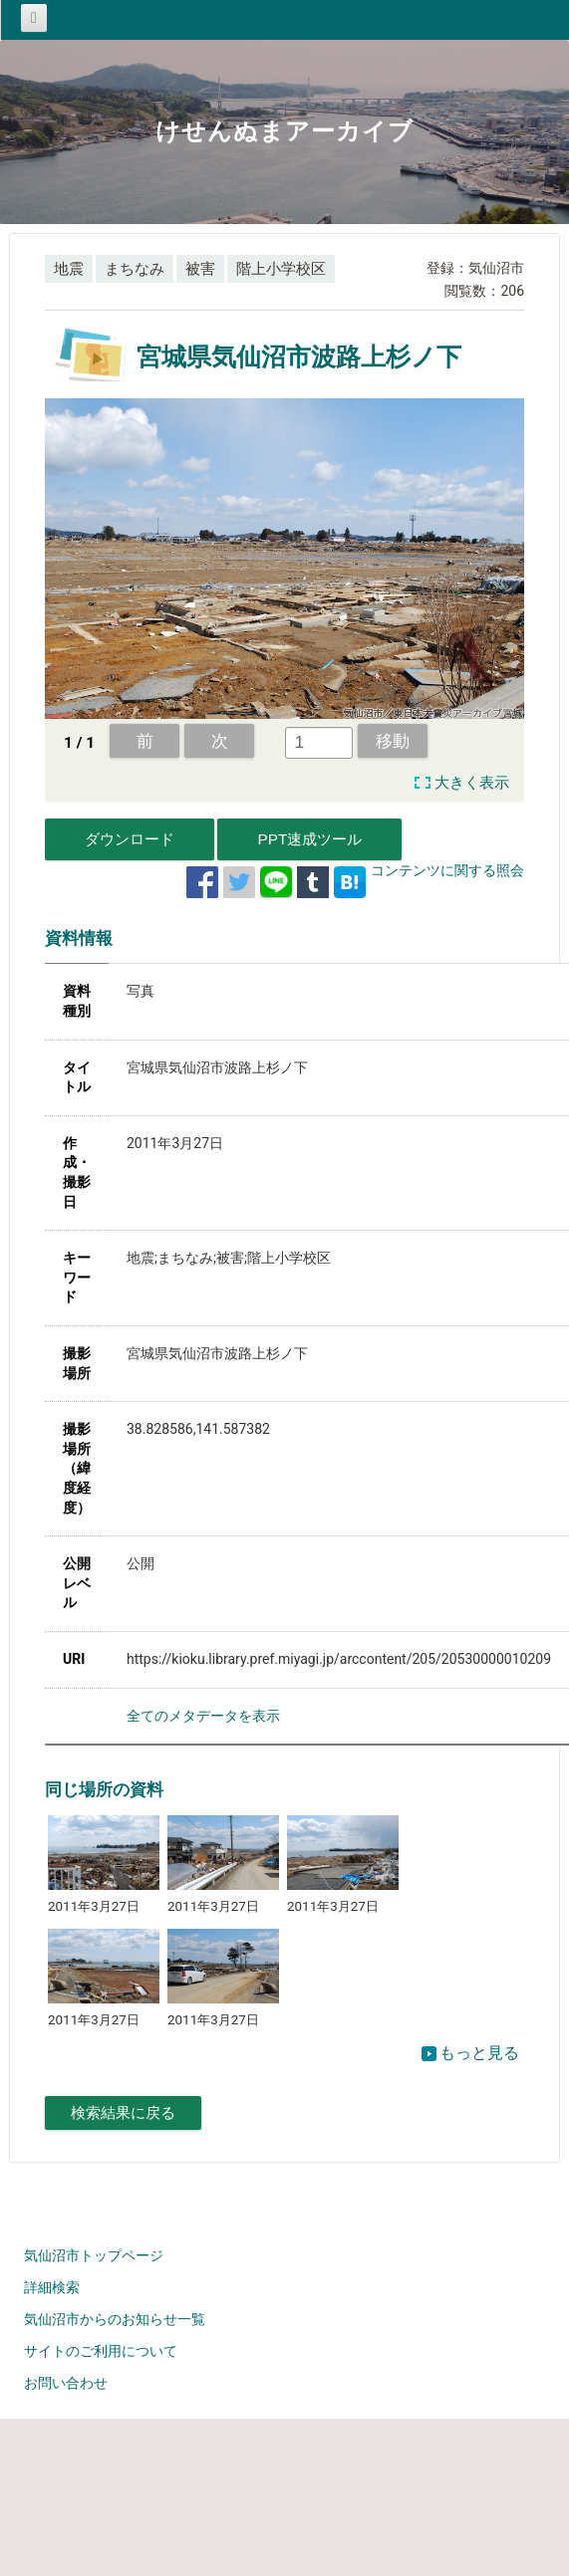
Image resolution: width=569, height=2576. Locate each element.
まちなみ (134, 269)
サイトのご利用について (100, 2351)
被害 (200, 269)
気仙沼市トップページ (93, 2255)
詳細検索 (52, 2287)
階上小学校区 (281, 269)
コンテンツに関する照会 (447, 870)
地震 (69, 269)
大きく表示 (471, 783)
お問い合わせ (66, 2383)
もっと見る (470, 2052)
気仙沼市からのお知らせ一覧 (114, 2319)
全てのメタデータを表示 (203, 1716)
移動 (393, 741)
